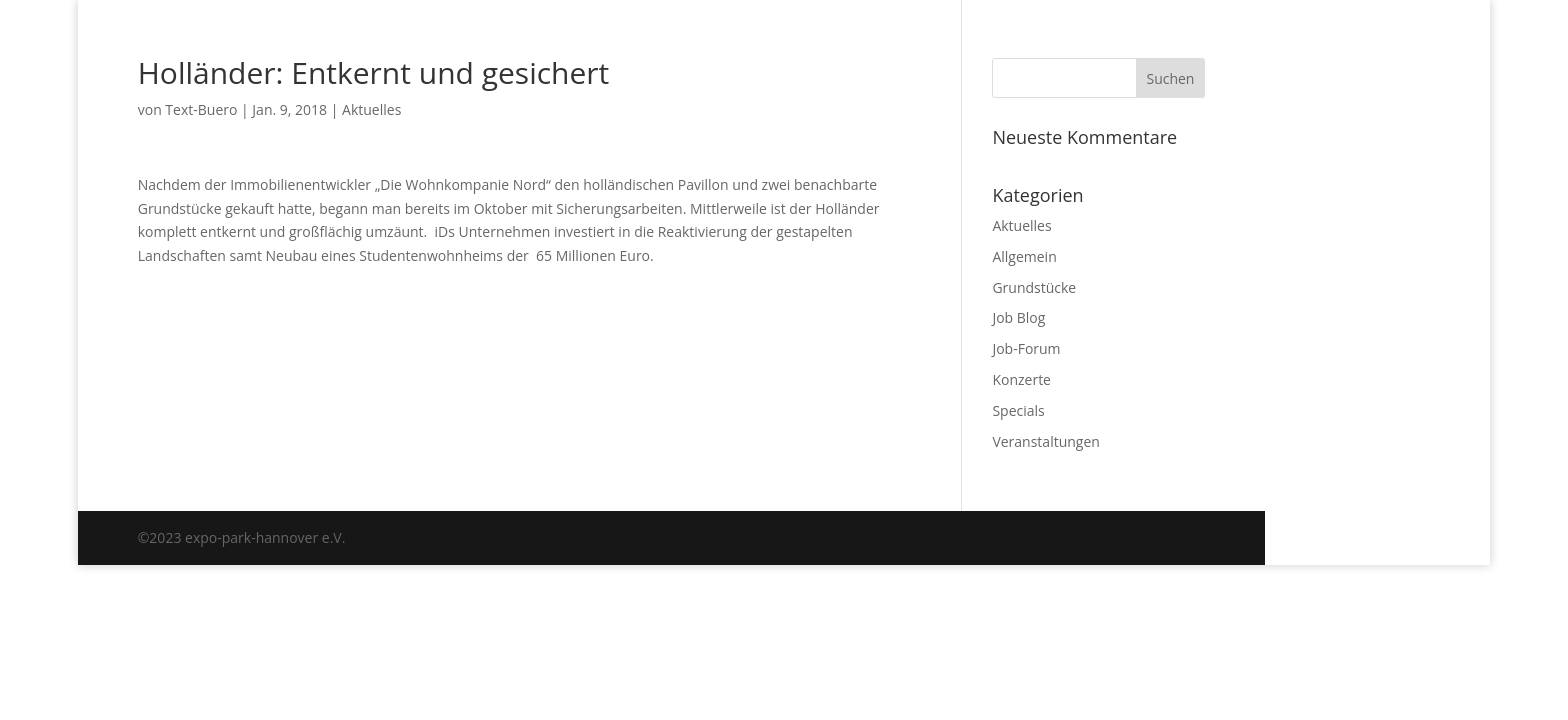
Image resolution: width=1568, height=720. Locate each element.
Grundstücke (1034, 287)
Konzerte (1021, 379)
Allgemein (1024, 256)
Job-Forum (1026, 348)
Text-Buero (201, 109)
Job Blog (1018, 317)
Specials (1018, 410)
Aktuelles (371, 109)
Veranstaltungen (1045, 441)
